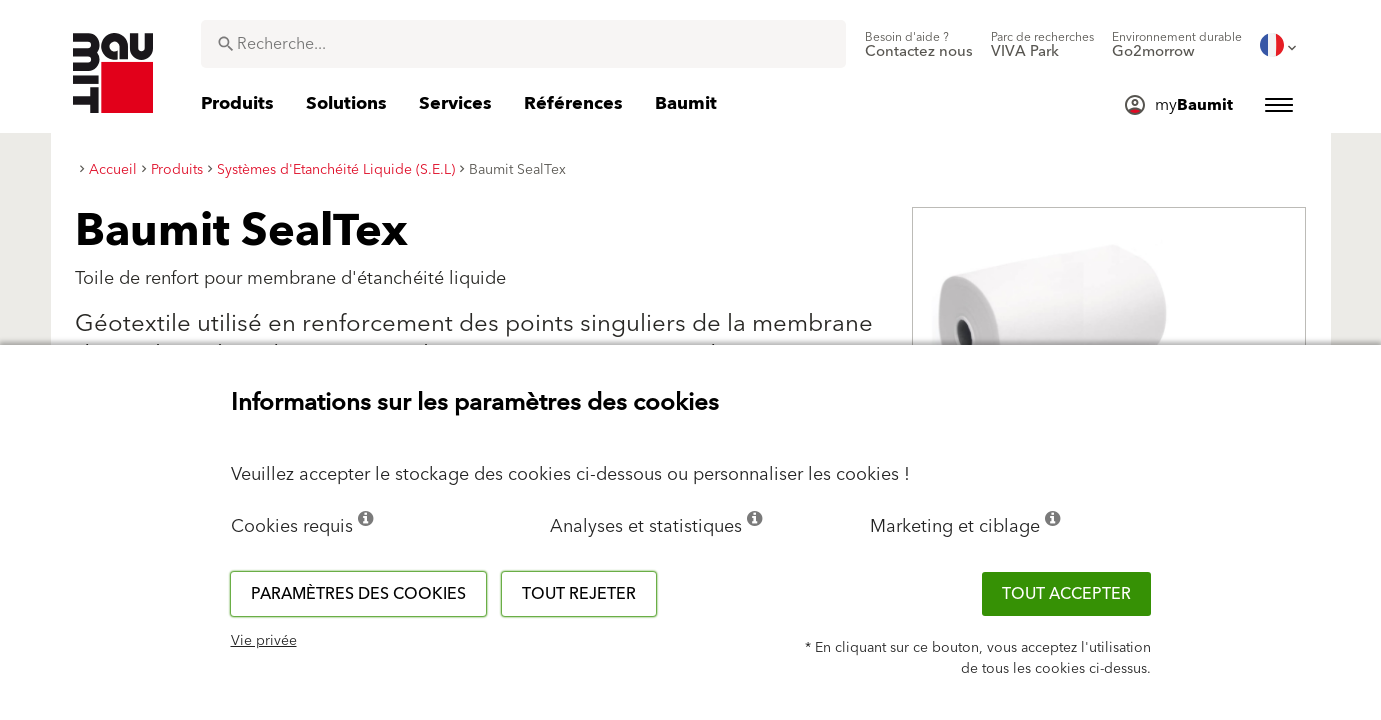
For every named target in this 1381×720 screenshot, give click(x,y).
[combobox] (523, 44)
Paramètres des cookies (358, 594)
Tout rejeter (579, 594)
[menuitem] (919, 45)
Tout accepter (1066, 594)
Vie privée (264, 641)
